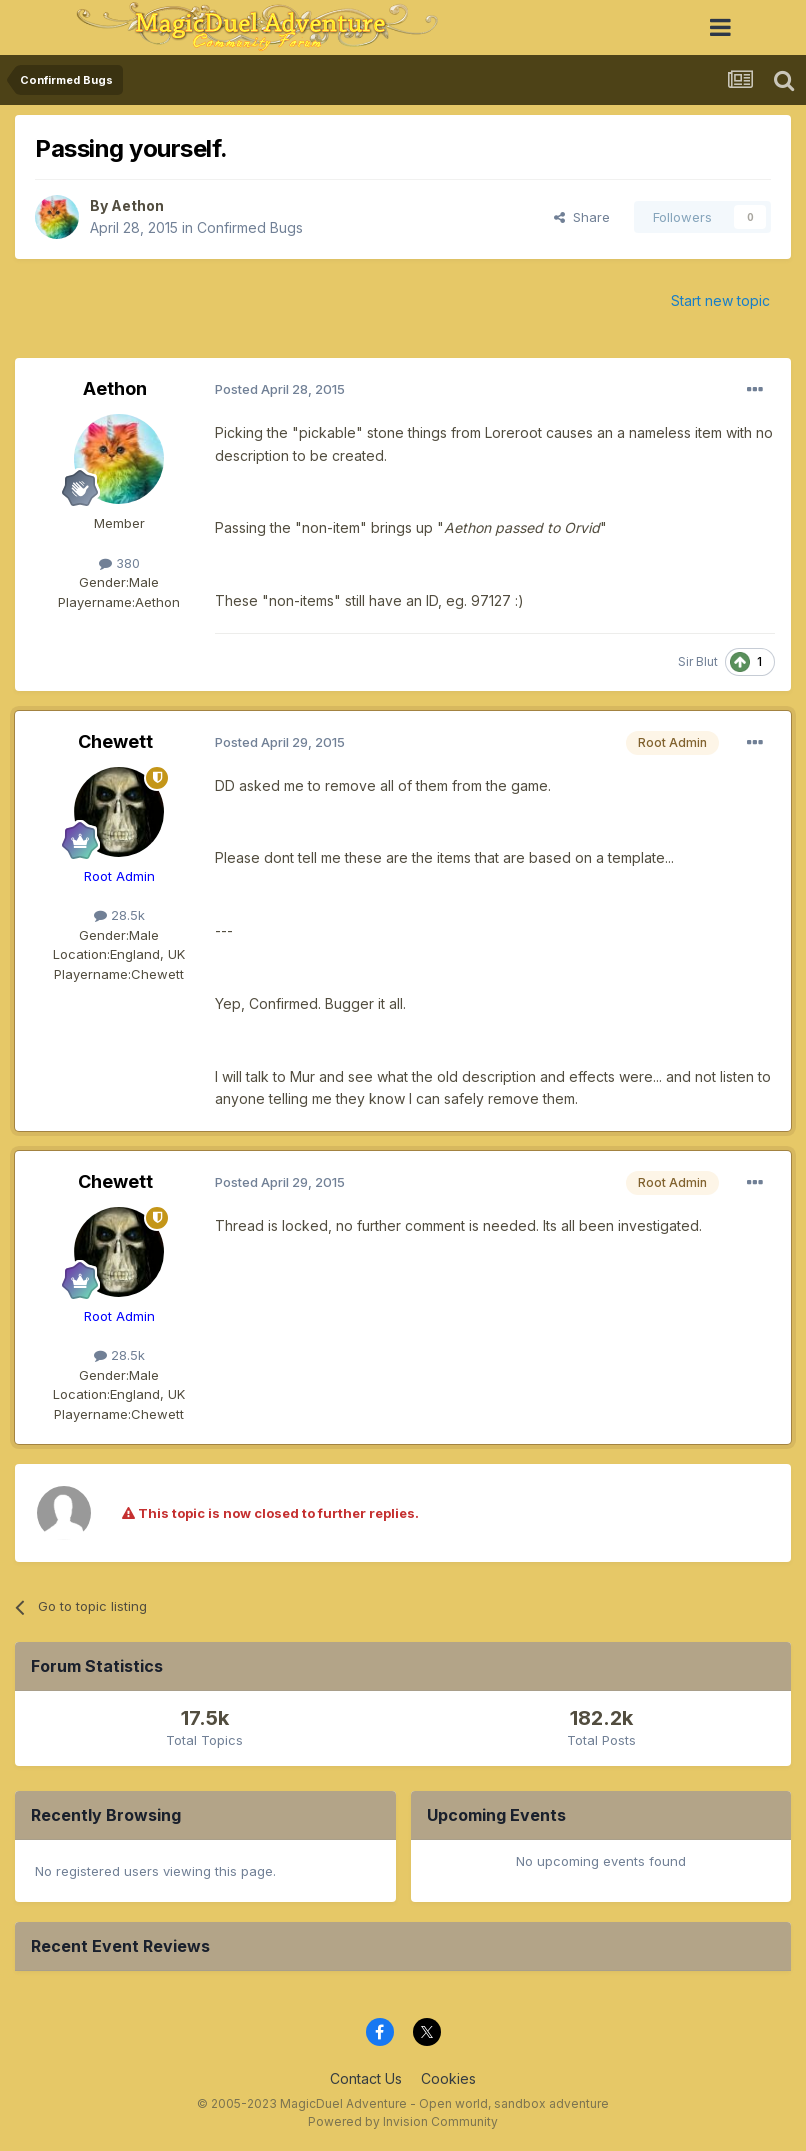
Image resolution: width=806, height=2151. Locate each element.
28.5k (119, 915)
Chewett (115, 741)
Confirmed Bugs (250, 227)
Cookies (448, 2078)
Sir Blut (698, 661)
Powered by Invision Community (403, 2121)
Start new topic (720, 300)
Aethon (137, 205)
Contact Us (366, 2078)
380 (119, 563)
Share (582, 217)
